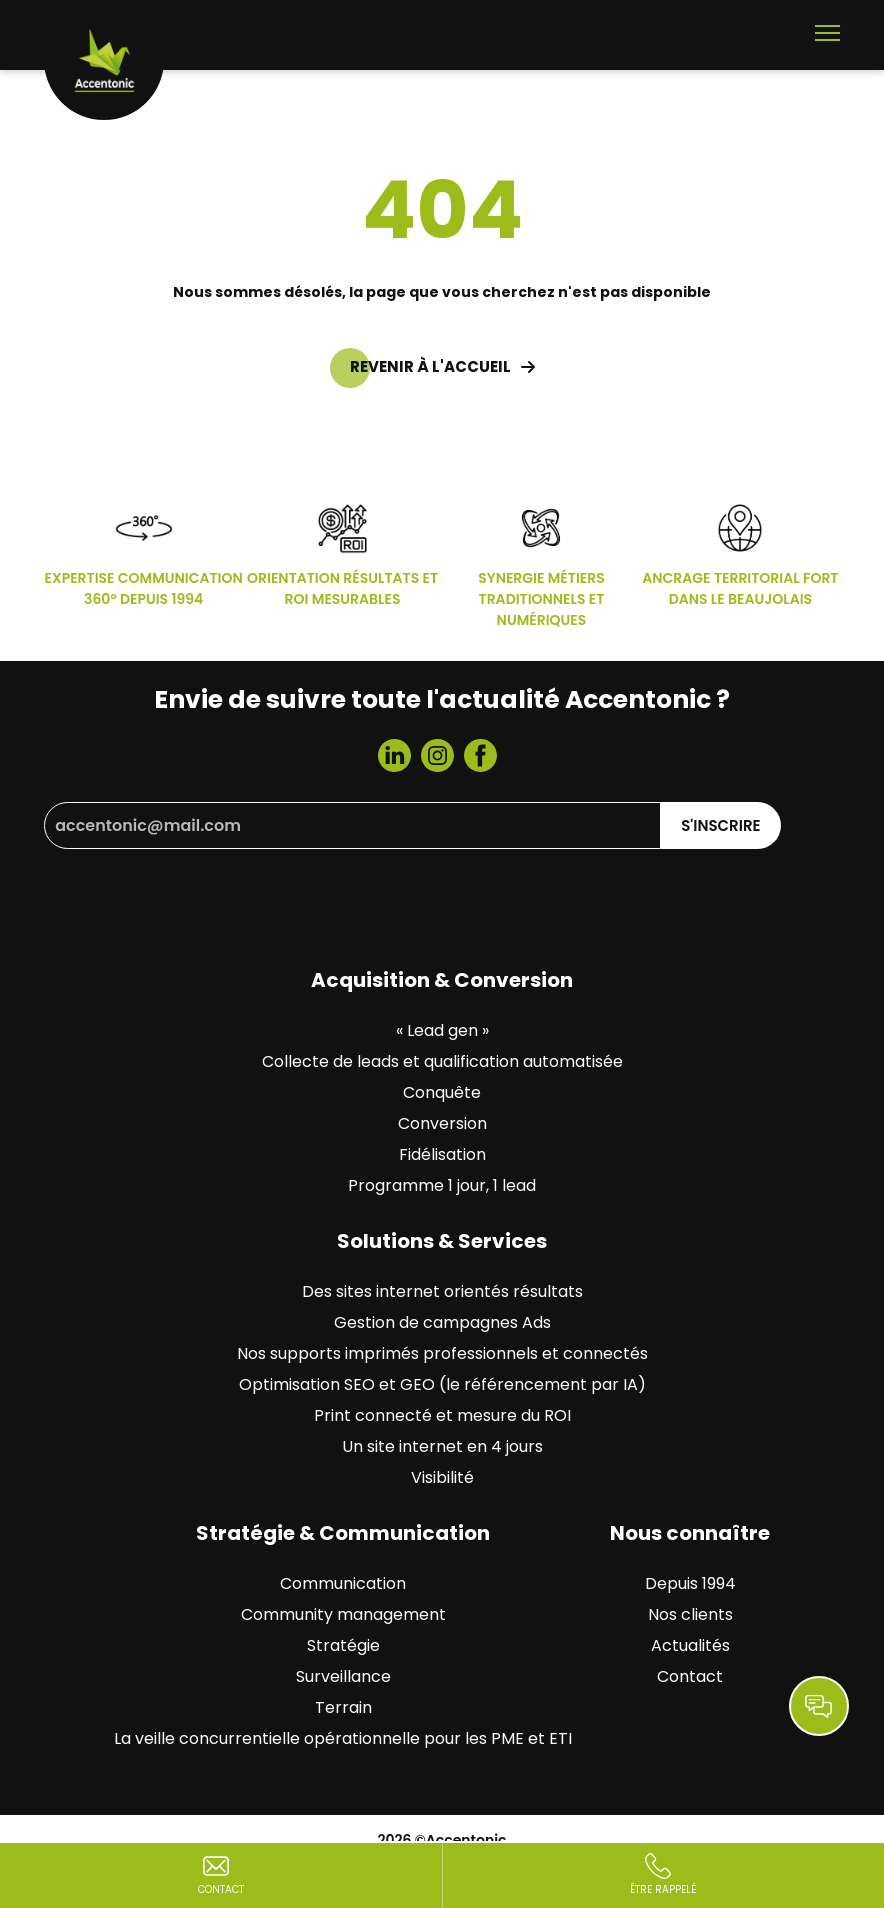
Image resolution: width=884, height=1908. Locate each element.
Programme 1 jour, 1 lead (442, 1185)
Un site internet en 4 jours (442, 1446)
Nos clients (690, 1614)
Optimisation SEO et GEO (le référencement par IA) (442, 1384)
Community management (343, 1614)
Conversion (442, 1123)
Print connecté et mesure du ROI (442, 1415)
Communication (343, 1583)
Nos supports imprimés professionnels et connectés (442, 1353)
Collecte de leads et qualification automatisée (442, 1061)
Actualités (690, 1645)
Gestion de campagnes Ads (442, 1322)
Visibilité (442, 1477)
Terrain (343, 1707)
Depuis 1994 (690, 1583)
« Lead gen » (442, 1030)
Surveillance (343, 1676)
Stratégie (343, 1645)
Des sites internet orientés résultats (442, 1291)
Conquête (442, 1092)
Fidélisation (442, 1154)
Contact (690, 1676)
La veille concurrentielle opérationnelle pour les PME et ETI (343, 1738)
